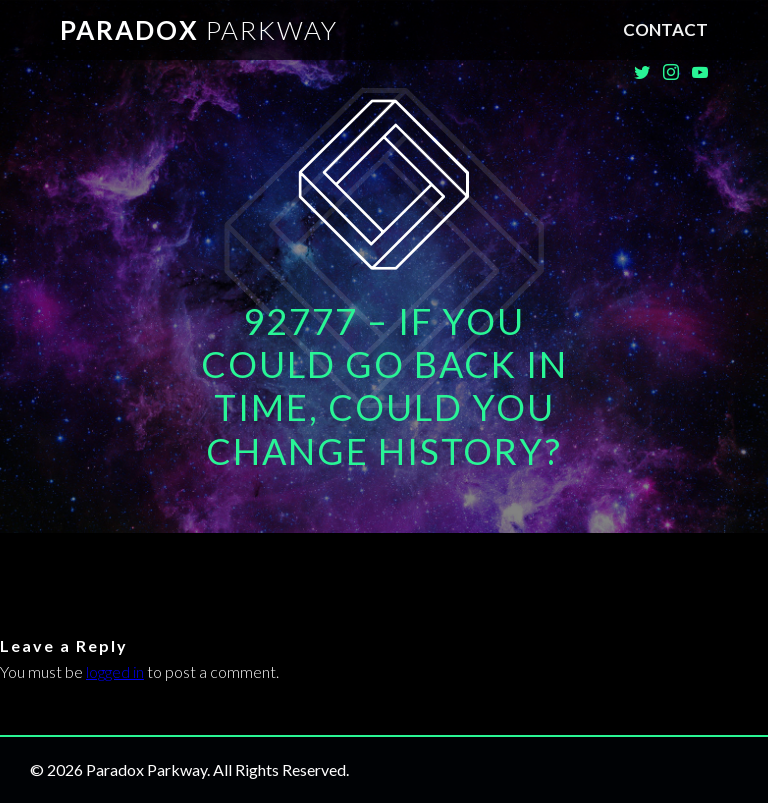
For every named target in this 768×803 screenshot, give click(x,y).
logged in (115, 671)
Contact (665, 29)
